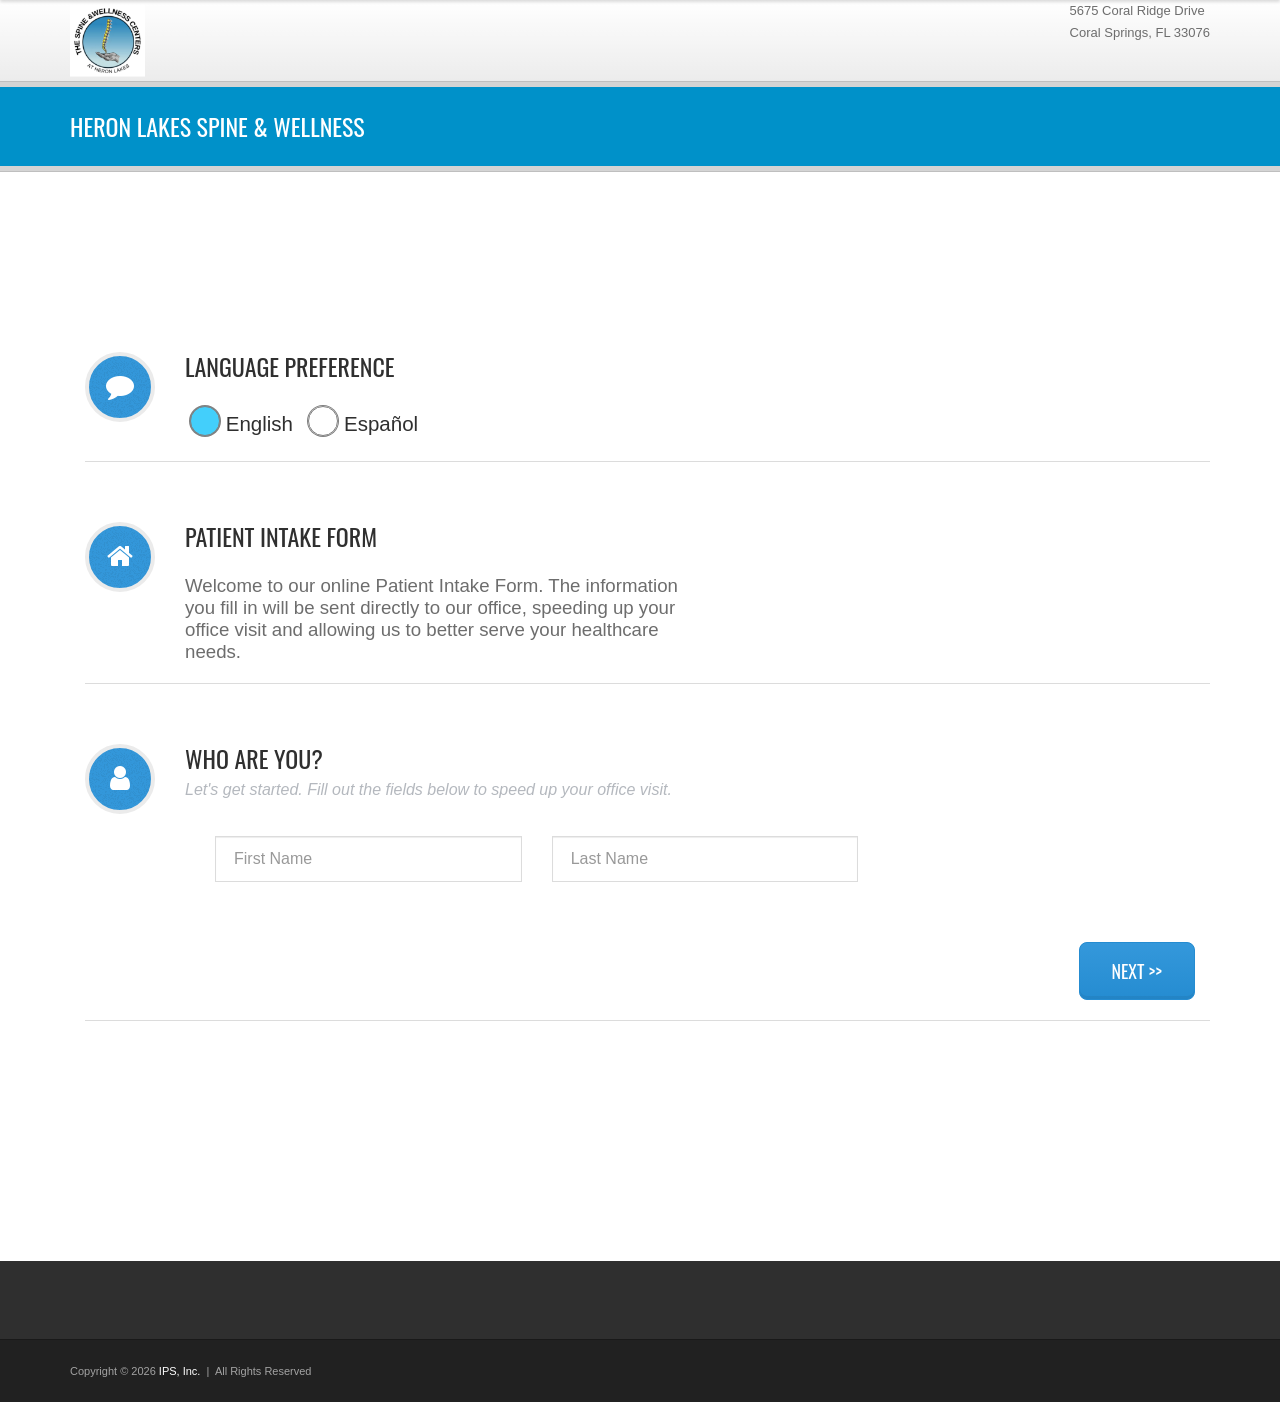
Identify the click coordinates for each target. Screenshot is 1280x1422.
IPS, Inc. (180, 1371)
